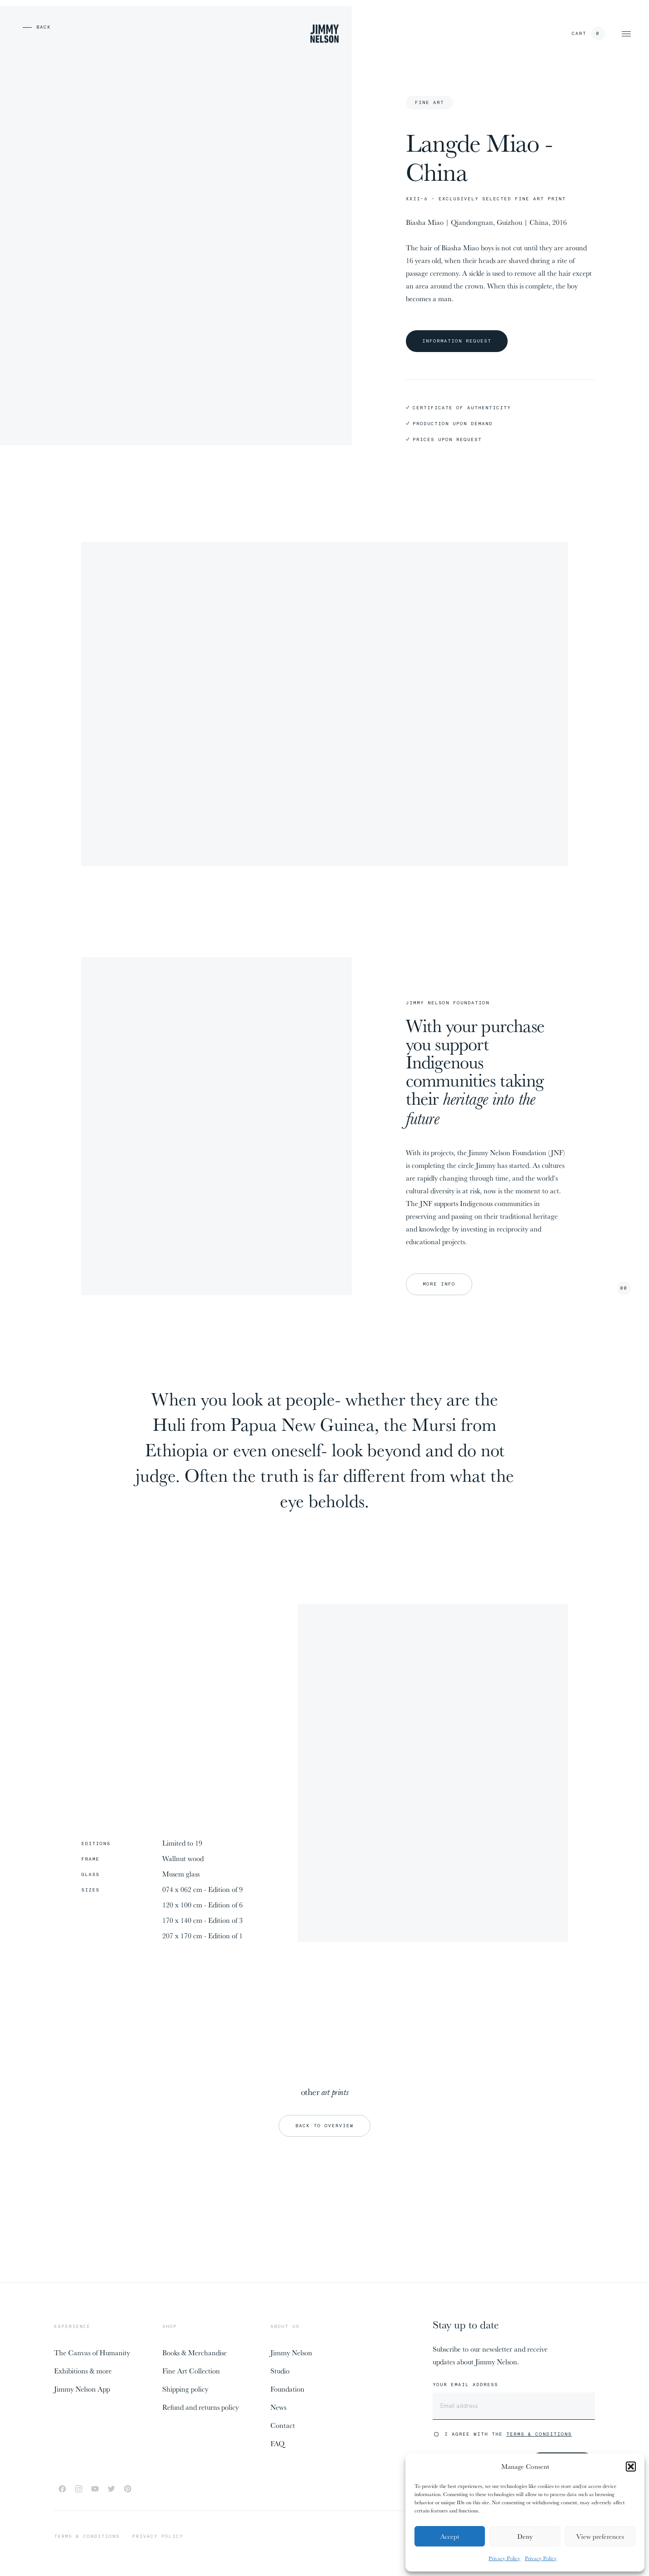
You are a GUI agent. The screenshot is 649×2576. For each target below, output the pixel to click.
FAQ (277, 2443)
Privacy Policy (504, 2558)
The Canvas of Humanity (92, 2352)
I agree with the (508, 2434)
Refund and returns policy (200, 2407)
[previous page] (22, 27)
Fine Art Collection (191, 2370)
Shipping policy (185, 2388)
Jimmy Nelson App (82, 2388)
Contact (282, 2425)
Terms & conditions (87, 2536)
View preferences (600, 2536)
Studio (280, 2370)
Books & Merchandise (194, 2352)
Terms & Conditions (539, 2434)
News (278, 2407)
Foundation (287, 2388)
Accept (449, 2536)
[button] (630, 2466)
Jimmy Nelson (291, 2352)
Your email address (465, 2384)
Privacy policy (157, 2536)
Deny (525, 2536)
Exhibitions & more (83, 2370)
